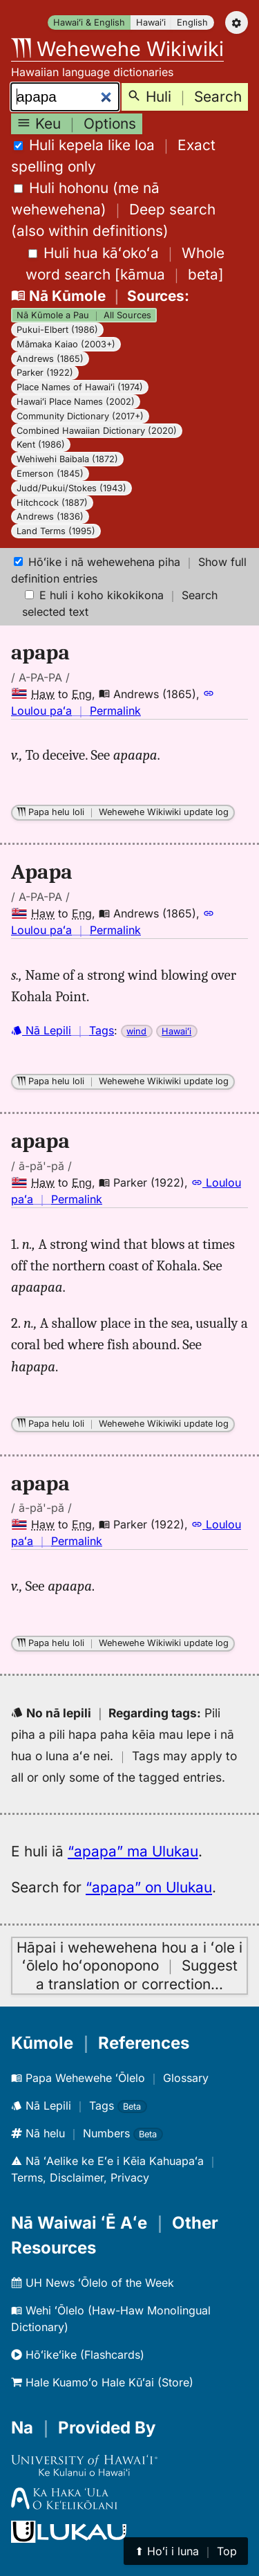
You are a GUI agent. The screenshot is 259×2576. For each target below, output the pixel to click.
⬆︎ (186, 2551)
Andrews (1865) (50, 359)
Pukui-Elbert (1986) (57, 330)
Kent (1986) (40, 444)
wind (136, 1031)
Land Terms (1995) (55, 531)
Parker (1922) (44, 372)
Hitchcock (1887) (52, 503)
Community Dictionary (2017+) (80, 416)
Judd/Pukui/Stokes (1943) (71, 488)
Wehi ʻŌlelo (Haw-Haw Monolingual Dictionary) (111, 2318)
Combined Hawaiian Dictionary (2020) (96, 431)
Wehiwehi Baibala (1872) (67, 459)
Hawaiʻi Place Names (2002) (75, 402)
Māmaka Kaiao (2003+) (65, 344)
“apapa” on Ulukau (149, 1887)
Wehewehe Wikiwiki (117, 49)
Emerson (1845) (50, 473)
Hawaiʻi (151, 22)
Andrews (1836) (50, 516)
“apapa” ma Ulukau (133, 1851)
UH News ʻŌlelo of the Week (92, 2283)
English (192, 22)
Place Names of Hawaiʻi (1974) (79, 387)
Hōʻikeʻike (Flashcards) (77, 2355)
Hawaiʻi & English (89, 22)
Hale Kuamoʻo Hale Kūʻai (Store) (102, 2382)
